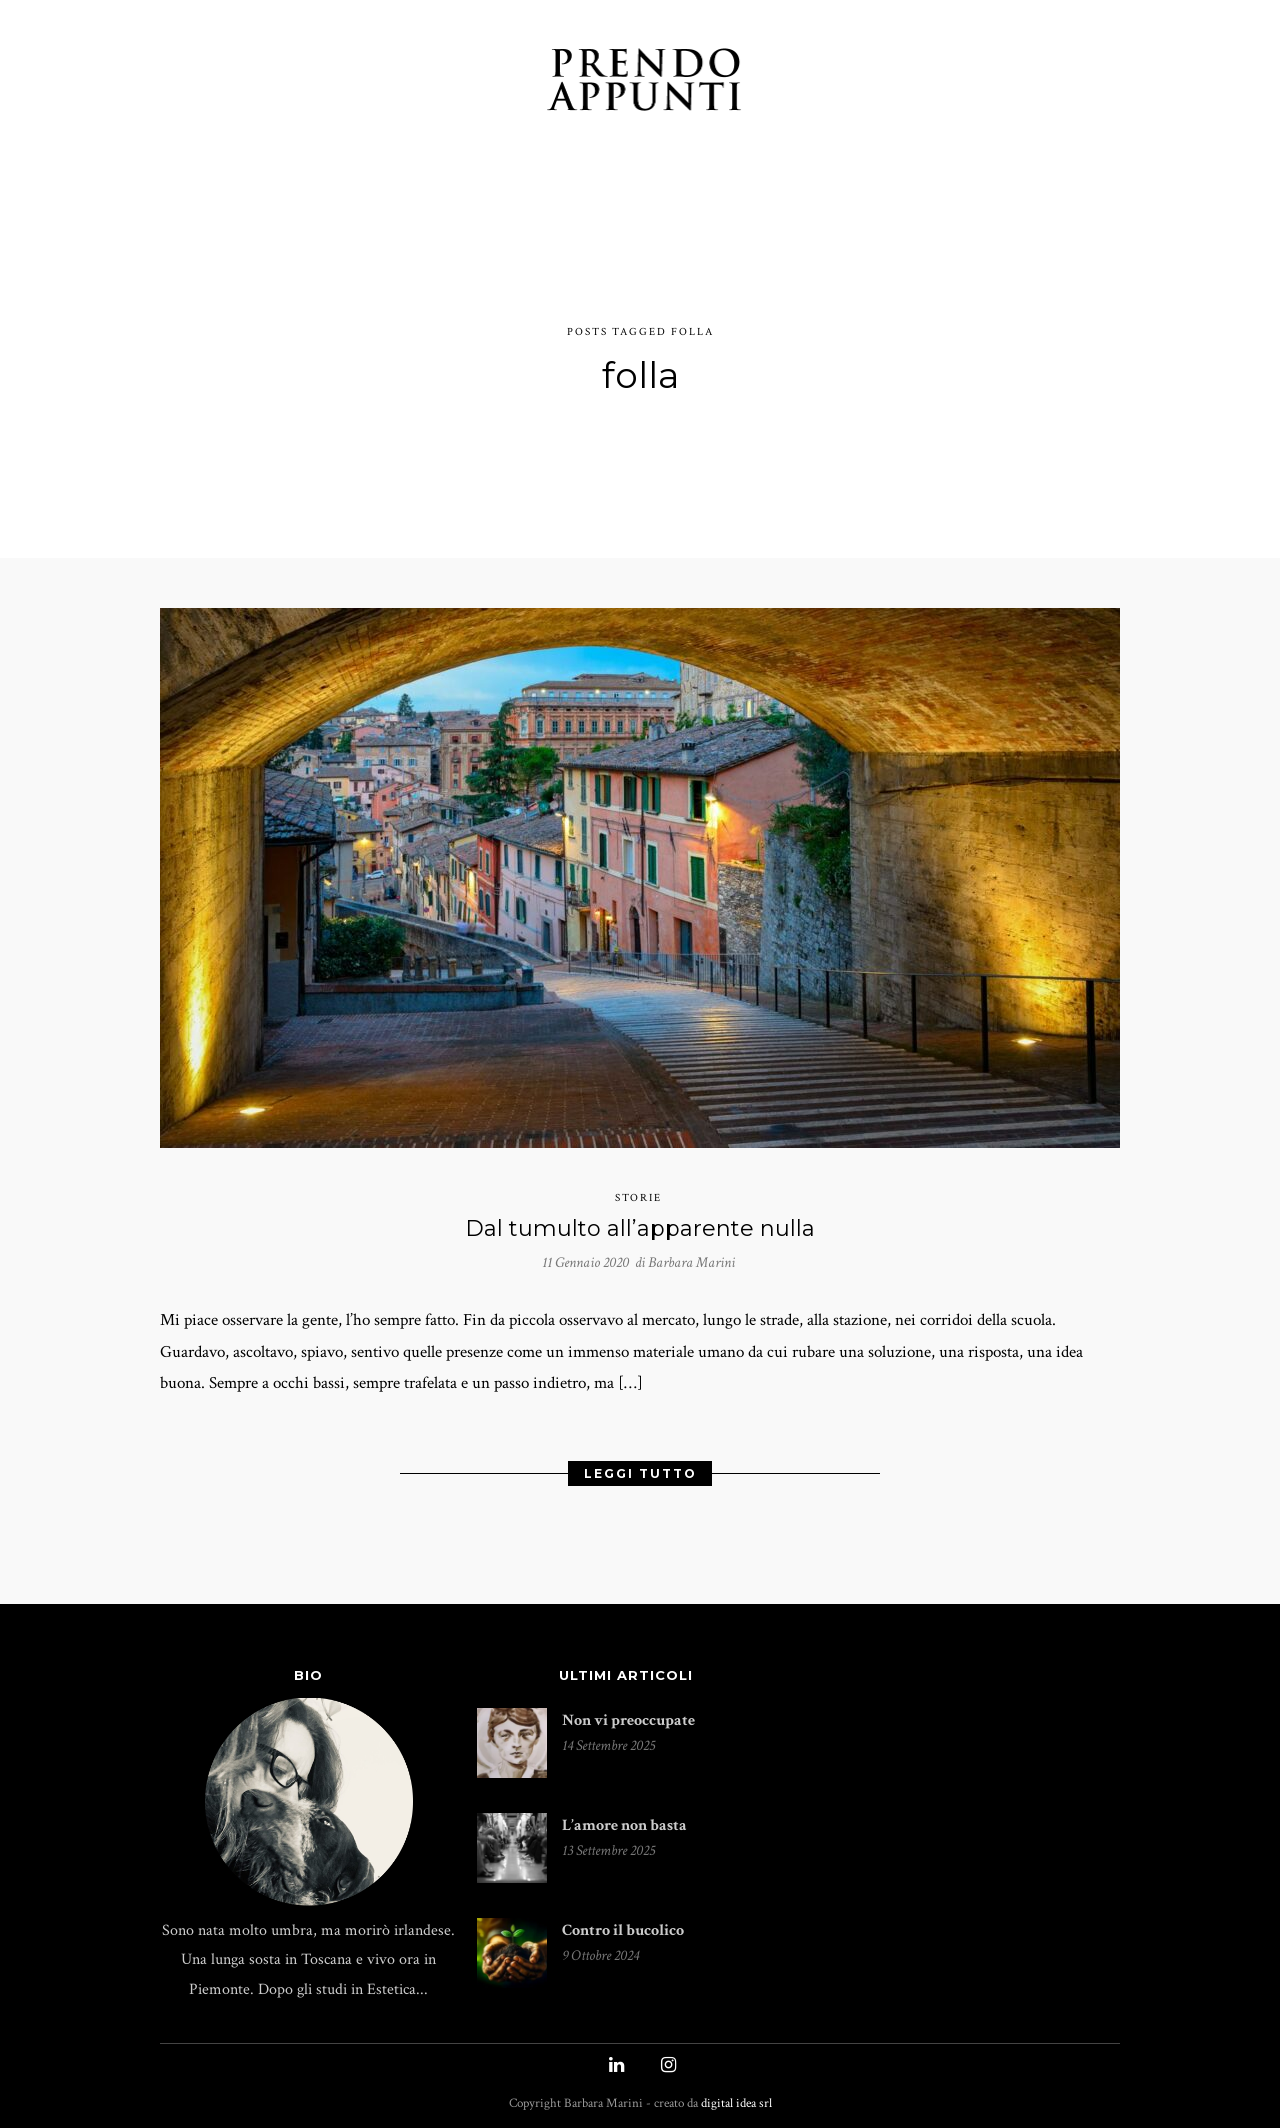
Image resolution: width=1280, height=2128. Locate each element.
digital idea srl (736, 2097)
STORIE (390, 82)
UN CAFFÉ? (1000, 82)
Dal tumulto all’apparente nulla (640, 1215)
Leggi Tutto (640, 1464)
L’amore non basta (624, 1818)
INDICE (811, 82)
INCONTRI (484, 82)
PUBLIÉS (898, 82)
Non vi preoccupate (628, 1713)
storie (638, 1186)
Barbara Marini (691, 1249)
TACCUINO (294, 82)
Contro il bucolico (623, 1923)
